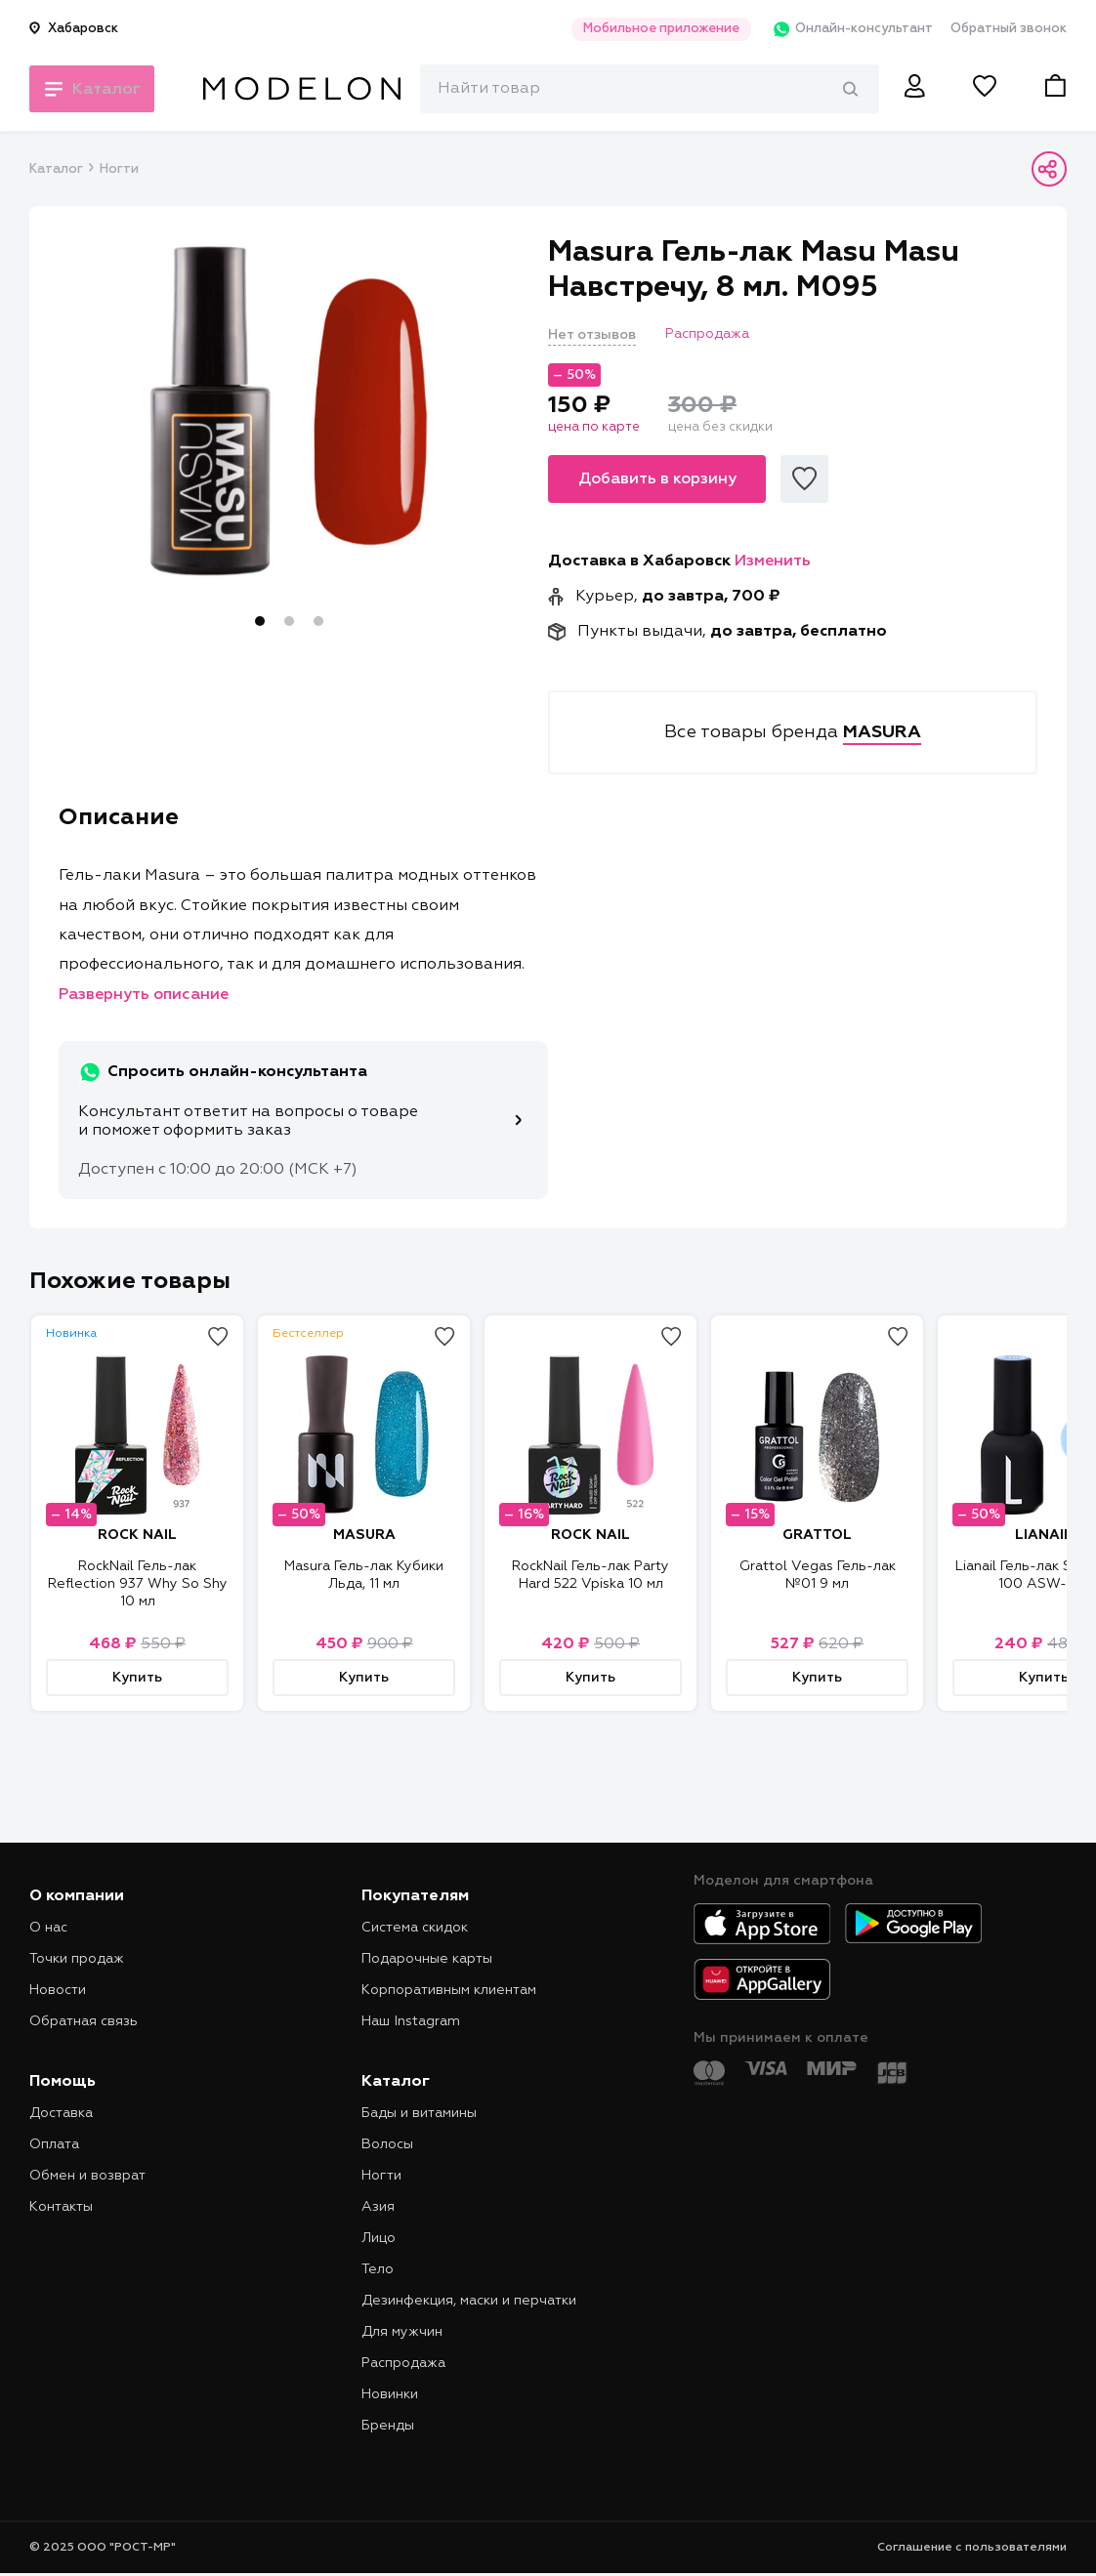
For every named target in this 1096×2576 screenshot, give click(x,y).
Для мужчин (402, 2332)
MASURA (364, 1535)
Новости (57, 1990)
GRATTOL (817, 1535)
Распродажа (403, 2363)
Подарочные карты (426, 1959)
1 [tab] (260, 621)
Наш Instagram (410, 2021)
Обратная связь (83, 2021)
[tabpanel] (288, 411)
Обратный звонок (1008, 28)
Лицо (378, 2238)
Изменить (773, 561)
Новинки (389, 2394)
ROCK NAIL (137, 1535)
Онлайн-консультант (845, 29)
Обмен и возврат (87, 2175)
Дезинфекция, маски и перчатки (468, 2300)
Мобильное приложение (650, 28)
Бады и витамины (419, 2113)
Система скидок (414, 1927)
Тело (377, 2269)
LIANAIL (1044, 1535)
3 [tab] (318, 621)
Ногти (119, 169)
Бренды (387, 2425)
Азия (378, 2207)
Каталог (55, 169)
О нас (48, 1927)
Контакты (61, 2207)
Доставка (61, 2113)
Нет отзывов (592, 335)
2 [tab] (289, 621)
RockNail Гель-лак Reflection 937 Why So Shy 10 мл (138, 1583)
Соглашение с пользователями (972, 2548)
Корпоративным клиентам (448, 1990)
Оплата (54, 2144)
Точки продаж (76, 1959)
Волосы (387, 2144)
